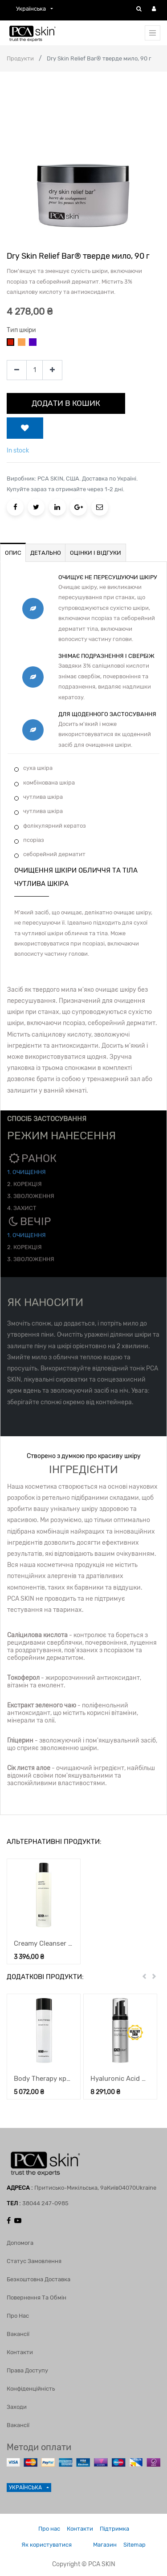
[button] (25, 428)
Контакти (20, 2352)
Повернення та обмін (36, 2297)
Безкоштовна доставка (38, 2279)
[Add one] (52, 370)
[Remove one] (17, 370)
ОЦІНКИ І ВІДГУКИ (95, 552)
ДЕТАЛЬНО (45, 552)
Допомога (20, 2242)
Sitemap (134, 2544)
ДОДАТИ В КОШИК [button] (66, 403)
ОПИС (13, 552)
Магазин (105, 2544)
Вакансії (18, 2334)
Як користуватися (46, 2544)
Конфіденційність (31, 2388)
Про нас (18, 2315)
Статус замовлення (34, 2261)
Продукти (20, 58)
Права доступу (27, 2370)
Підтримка (114, 2528)
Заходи (17, 2407)
